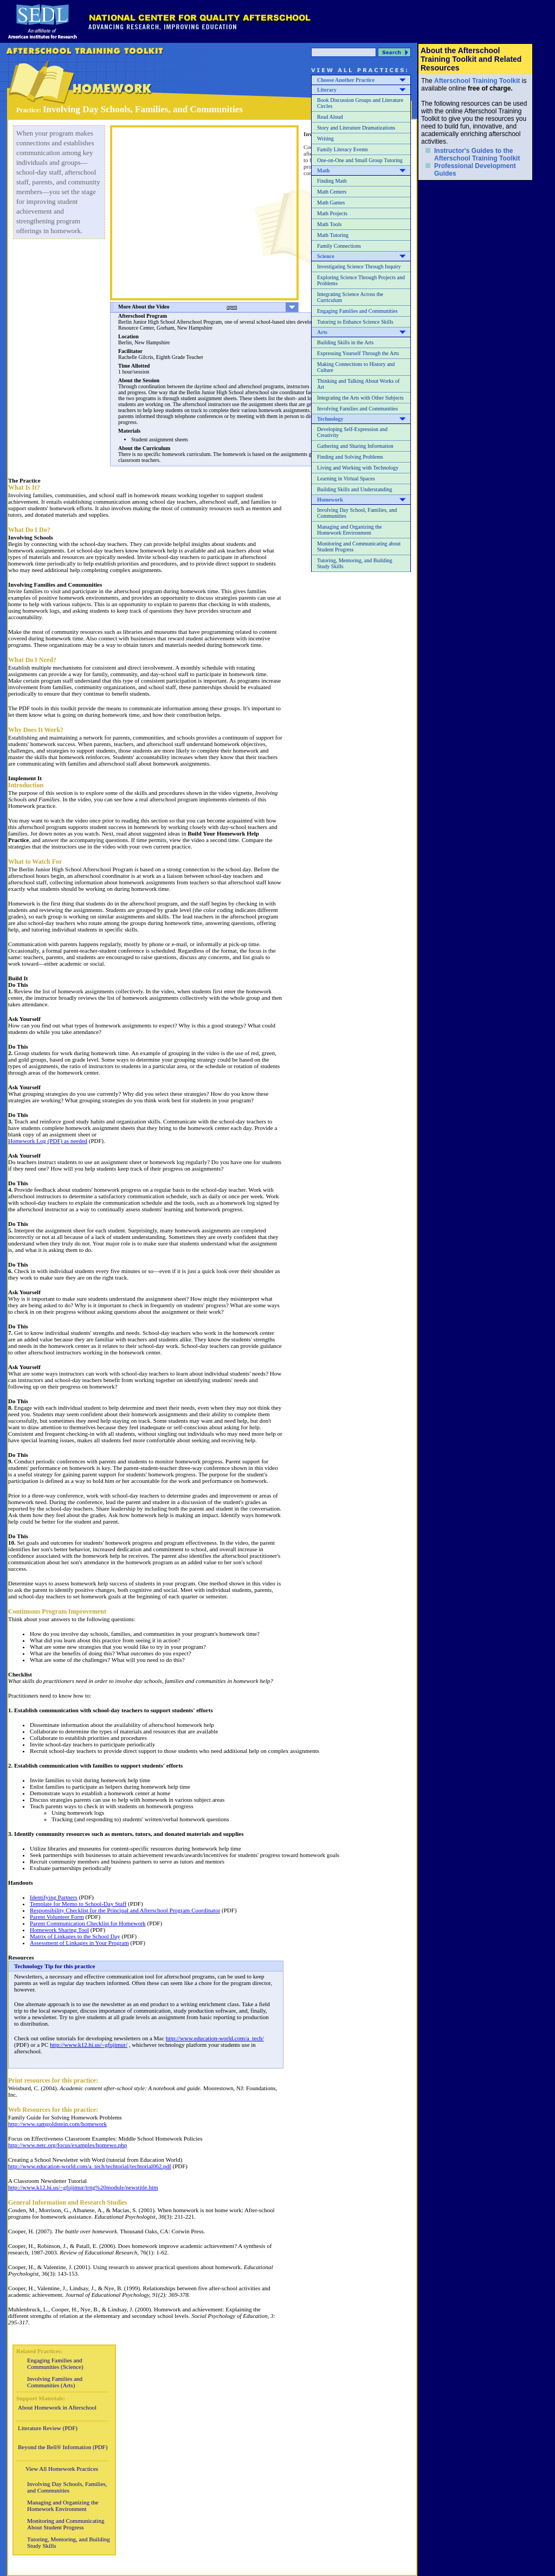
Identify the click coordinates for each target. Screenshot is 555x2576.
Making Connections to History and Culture (356, 367)
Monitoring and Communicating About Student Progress (65, 2523)
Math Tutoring (333, 235)
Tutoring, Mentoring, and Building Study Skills (354, 563)
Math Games (331, 202)
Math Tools (329, 224)
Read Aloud (330, 117)
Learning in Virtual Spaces (346, 478)
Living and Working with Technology (357, 468)
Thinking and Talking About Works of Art (358, 384)
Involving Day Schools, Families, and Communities (67, 2487)
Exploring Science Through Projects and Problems (361, 280)
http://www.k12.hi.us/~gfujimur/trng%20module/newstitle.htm (83, 2187)
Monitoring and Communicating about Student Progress (359, 547)
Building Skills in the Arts (345, 342)
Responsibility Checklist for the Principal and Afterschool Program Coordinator (125, 1910)
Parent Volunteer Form (57, 1916)
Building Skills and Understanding (354, 489)
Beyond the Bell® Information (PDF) (62, 2447)
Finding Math (332, 181)
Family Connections (339, 246)
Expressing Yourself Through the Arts (358, 353)
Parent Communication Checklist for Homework (88, 1923)
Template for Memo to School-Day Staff (78, 1903)
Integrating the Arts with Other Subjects (360, 398)
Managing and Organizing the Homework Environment (349, 530)
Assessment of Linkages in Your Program (79, 1942)
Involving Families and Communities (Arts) (54, 2381)
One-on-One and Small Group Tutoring (360, 160)
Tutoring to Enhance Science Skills (355, 322)
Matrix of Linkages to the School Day (75, 1936)
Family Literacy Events (342, 149)
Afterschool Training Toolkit (477, 81)
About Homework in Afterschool (57, 2407)
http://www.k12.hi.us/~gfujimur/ (88, 2044)
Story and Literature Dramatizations (356, 128)
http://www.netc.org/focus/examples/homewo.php (67, 2145)
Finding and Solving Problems (350, 457)
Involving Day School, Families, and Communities (357, 513)
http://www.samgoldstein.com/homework (57, 2124)
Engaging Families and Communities (357, 311)
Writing (325, 139)
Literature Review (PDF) (48, 2428)
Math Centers (331, 192)
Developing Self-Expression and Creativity (352, 432)
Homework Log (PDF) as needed (47, 1141)
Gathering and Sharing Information (355, 446)
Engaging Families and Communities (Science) (55, 2363)
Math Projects (332, 213)
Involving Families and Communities (357, 409)
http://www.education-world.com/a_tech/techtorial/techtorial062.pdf (89, 2166)
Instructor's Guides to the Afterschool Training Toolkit (477, 154)
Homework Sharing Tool (59, 1929)
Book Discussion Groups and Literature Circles (360, 103)
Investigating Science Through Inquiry (359, 266)
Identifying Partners (54, 1897)
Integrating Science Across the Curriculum (350, 297)
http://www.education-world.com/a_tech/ (215, 2038)
